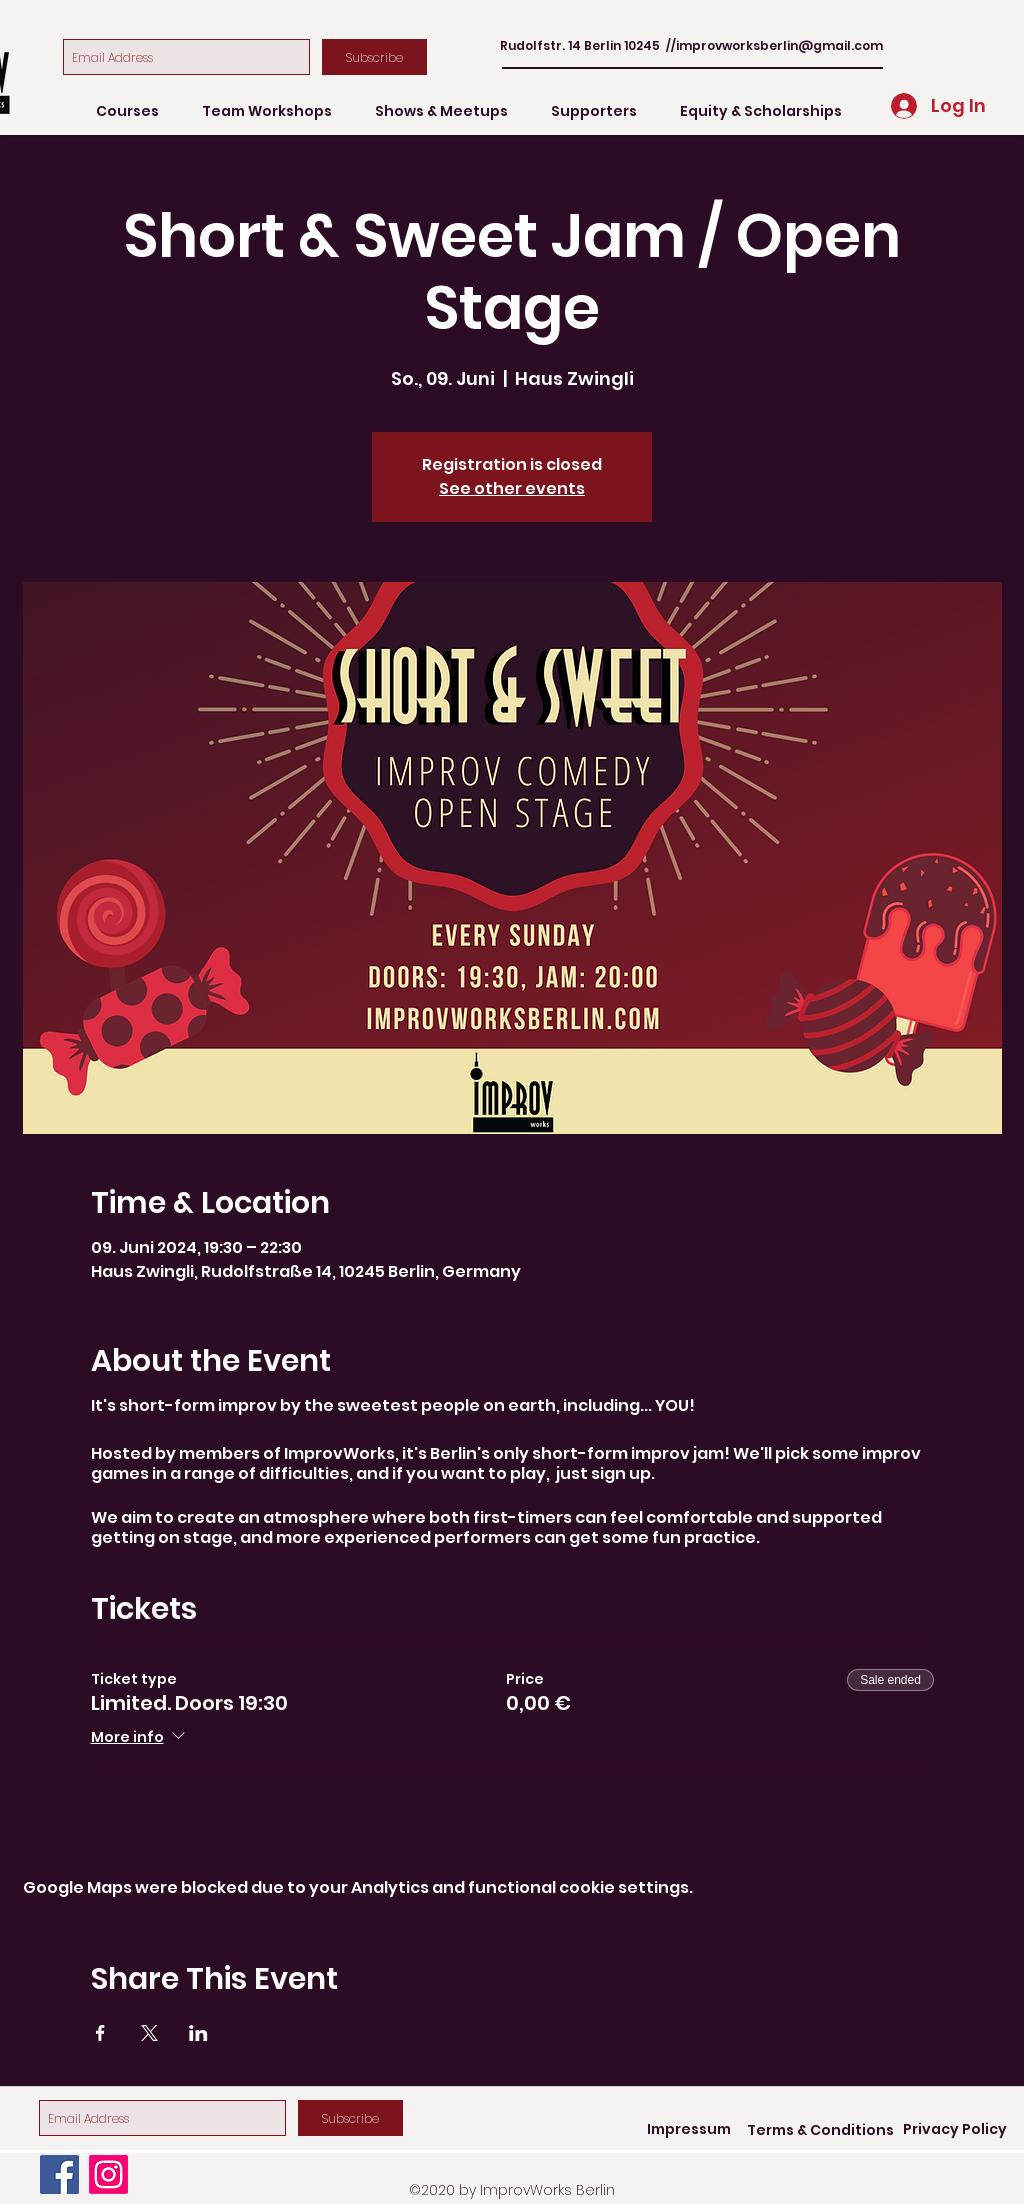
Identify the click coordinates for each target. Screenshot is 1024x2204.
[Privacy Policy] (955, 2130)
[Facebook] (59, 2174)
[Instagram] (108, 2174)
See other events (512, 488)
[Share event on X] (149, 2033)
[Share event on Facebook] (100, 2033)
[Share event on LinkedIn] (198, 2033)
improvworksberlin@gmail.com (779, 45)
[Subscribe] (374, 57)
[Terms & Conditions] (820, 2130)
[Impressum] (689, 2130)
